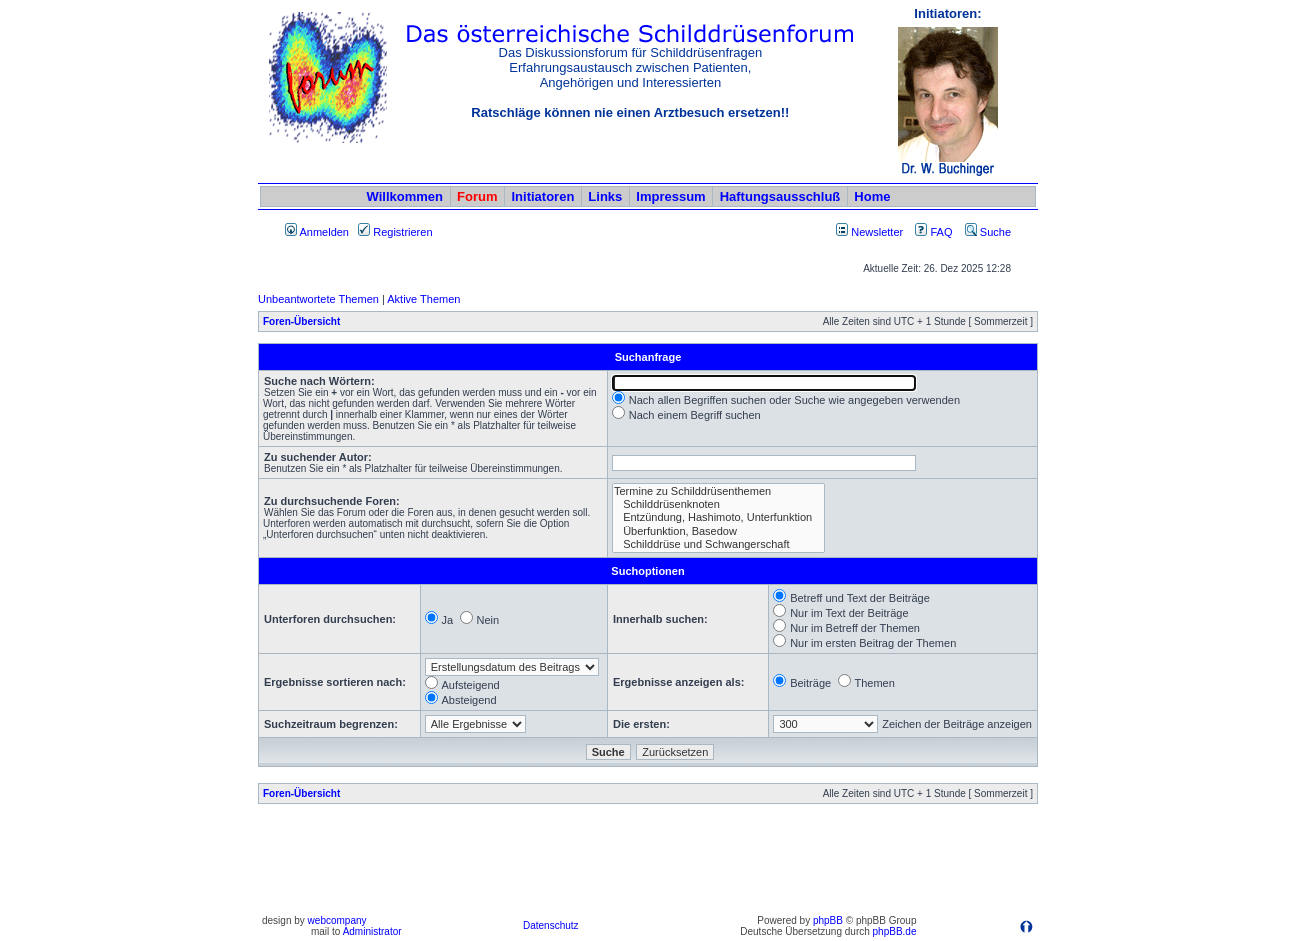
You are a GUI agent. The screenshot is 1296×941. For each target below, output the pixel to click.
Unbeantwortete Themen (318, 299)
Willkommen (405, 196)
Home (872, 196)
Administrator (372, 931)
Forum (477, 196)
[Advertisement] (648, 864)
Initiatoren (542, 196)
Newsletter (877, 232)
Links (605, 196)
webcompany (337, 920)
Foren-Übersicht (301, 321)
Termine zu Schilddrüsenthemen (718, 491)
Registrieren (395, 232)
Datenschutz (551, 925)
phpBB (828, 920)
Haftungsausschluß (780, 196)
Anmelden (317, 232)
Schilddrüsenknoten (718, 504)
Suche (988, 232)
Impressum (670, 196)
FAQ (933, 232)
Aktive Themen (423, 299)
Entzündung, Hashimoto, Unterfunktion (718, 517)
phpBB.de (895, 931)
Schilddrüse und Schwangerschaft (718, 544)
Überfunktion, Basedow (718, 531)
